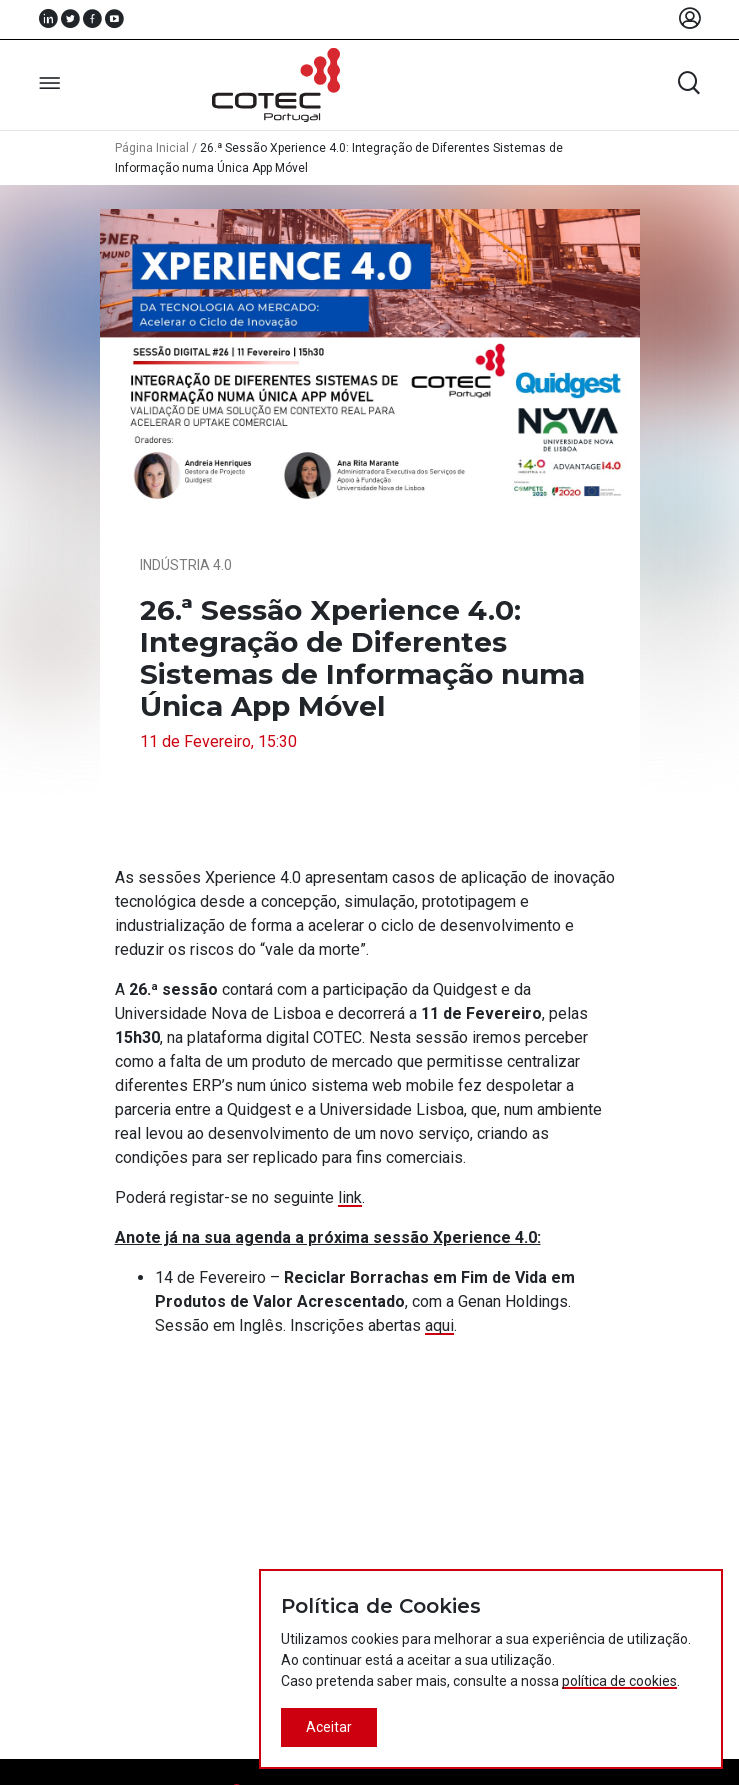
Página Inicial (152, 148)
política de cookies (619, 1681)
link (350, 1197)
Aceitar (329, 1727)
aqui (439, 1325)
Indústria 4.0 (186, 565)
